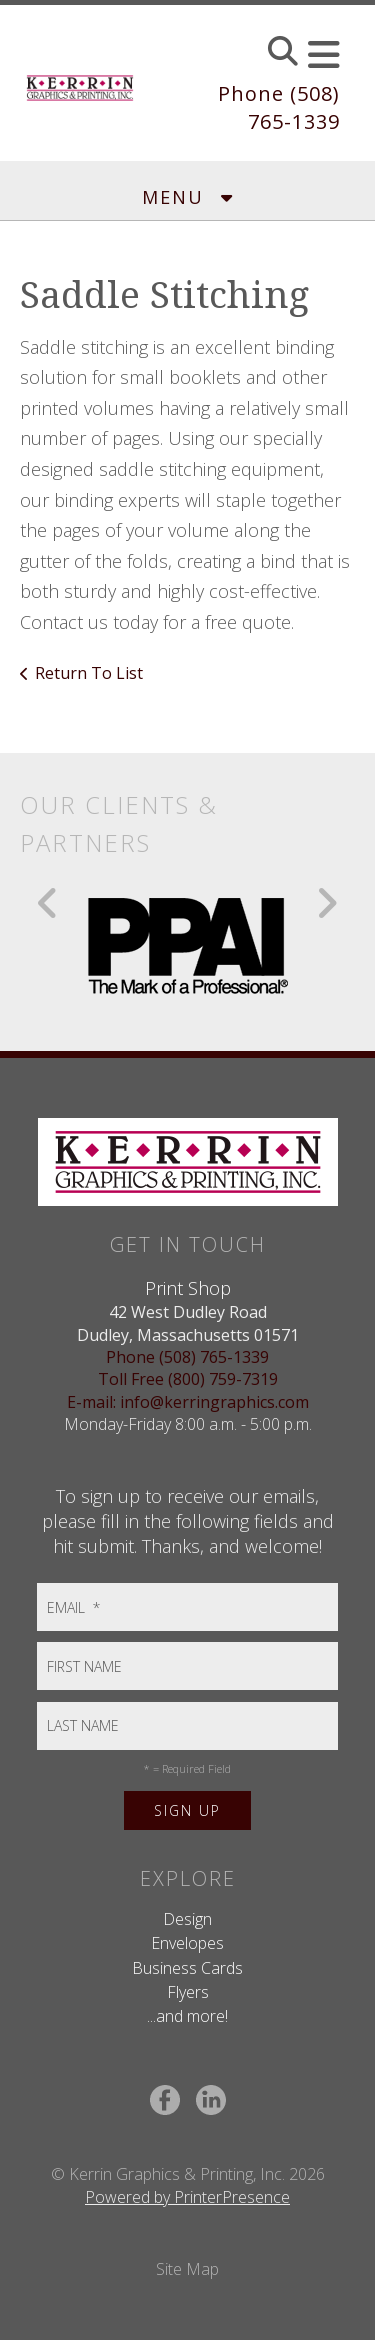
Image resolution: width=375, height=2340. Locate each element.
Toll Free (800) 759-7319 (188, 1379)
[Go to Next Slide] (326, 903)
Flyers (188, 1992)
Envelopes (187, 1943)
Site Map (187, 2269)
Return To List (89, 673)
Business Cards (187, 1968)
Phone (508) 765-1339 (279, 107)
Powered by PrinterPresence (187, 2197)
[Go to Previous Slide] (48, 903)
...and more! (187, 2016)
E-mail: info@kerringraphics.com (188, 1402)
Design (187, 1919)
